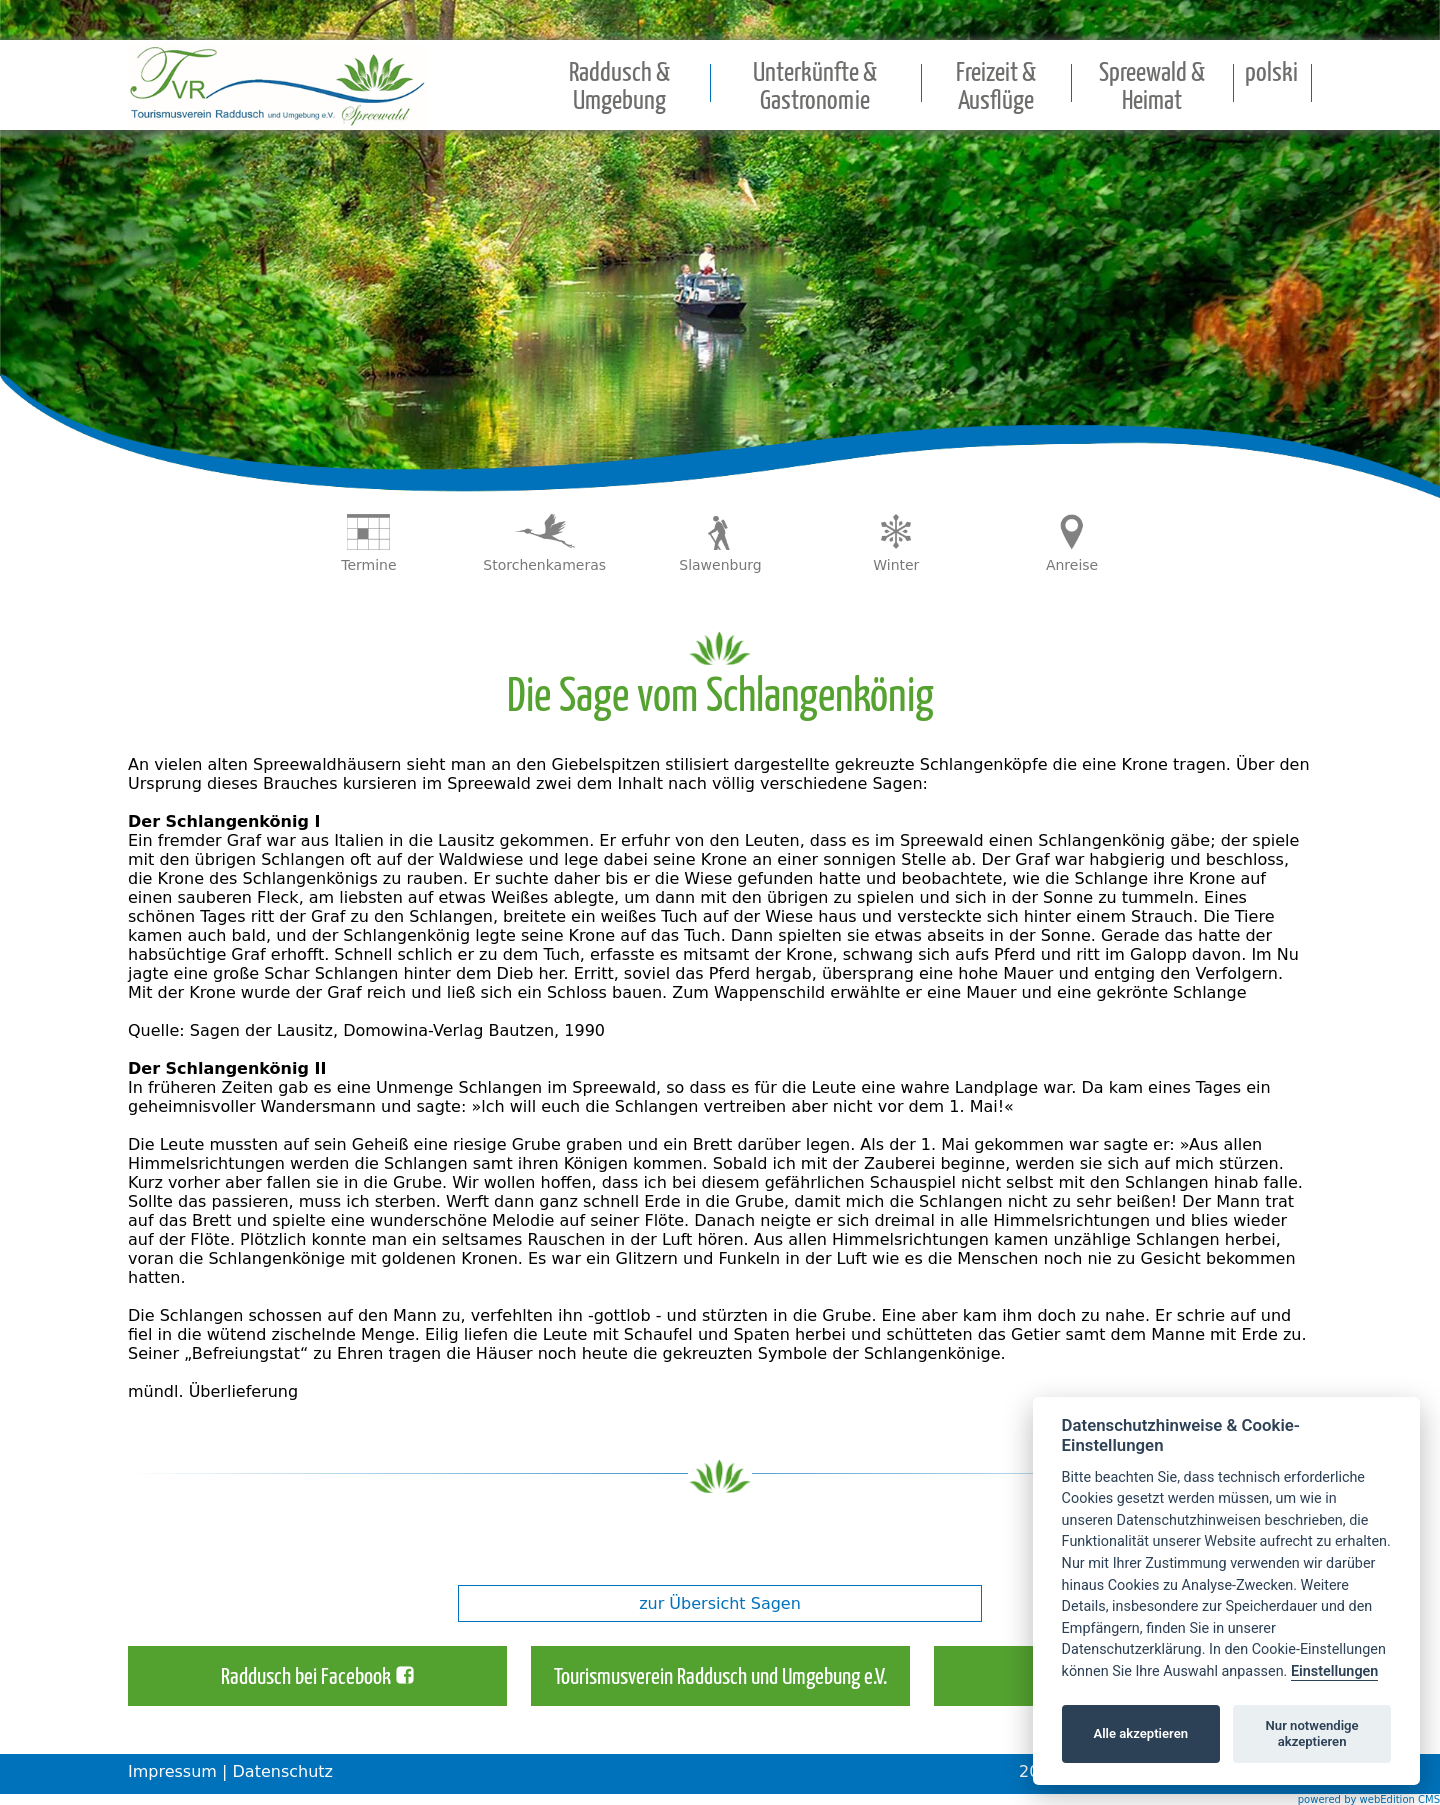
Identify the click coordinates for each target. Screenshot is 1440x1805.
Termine (368, 565)
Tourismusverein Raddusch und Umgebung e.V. (720, 1678)
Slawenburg (720, 565)
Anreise (1072, 565)
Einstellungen (1334, 1671)
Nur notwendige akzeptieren (1312, 1733)
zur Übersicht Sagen (720, 1603)
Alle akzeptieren (1140, 1733)
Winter (896, 565)
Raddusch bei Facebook (306, 1678)
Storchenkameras (544, 565)
